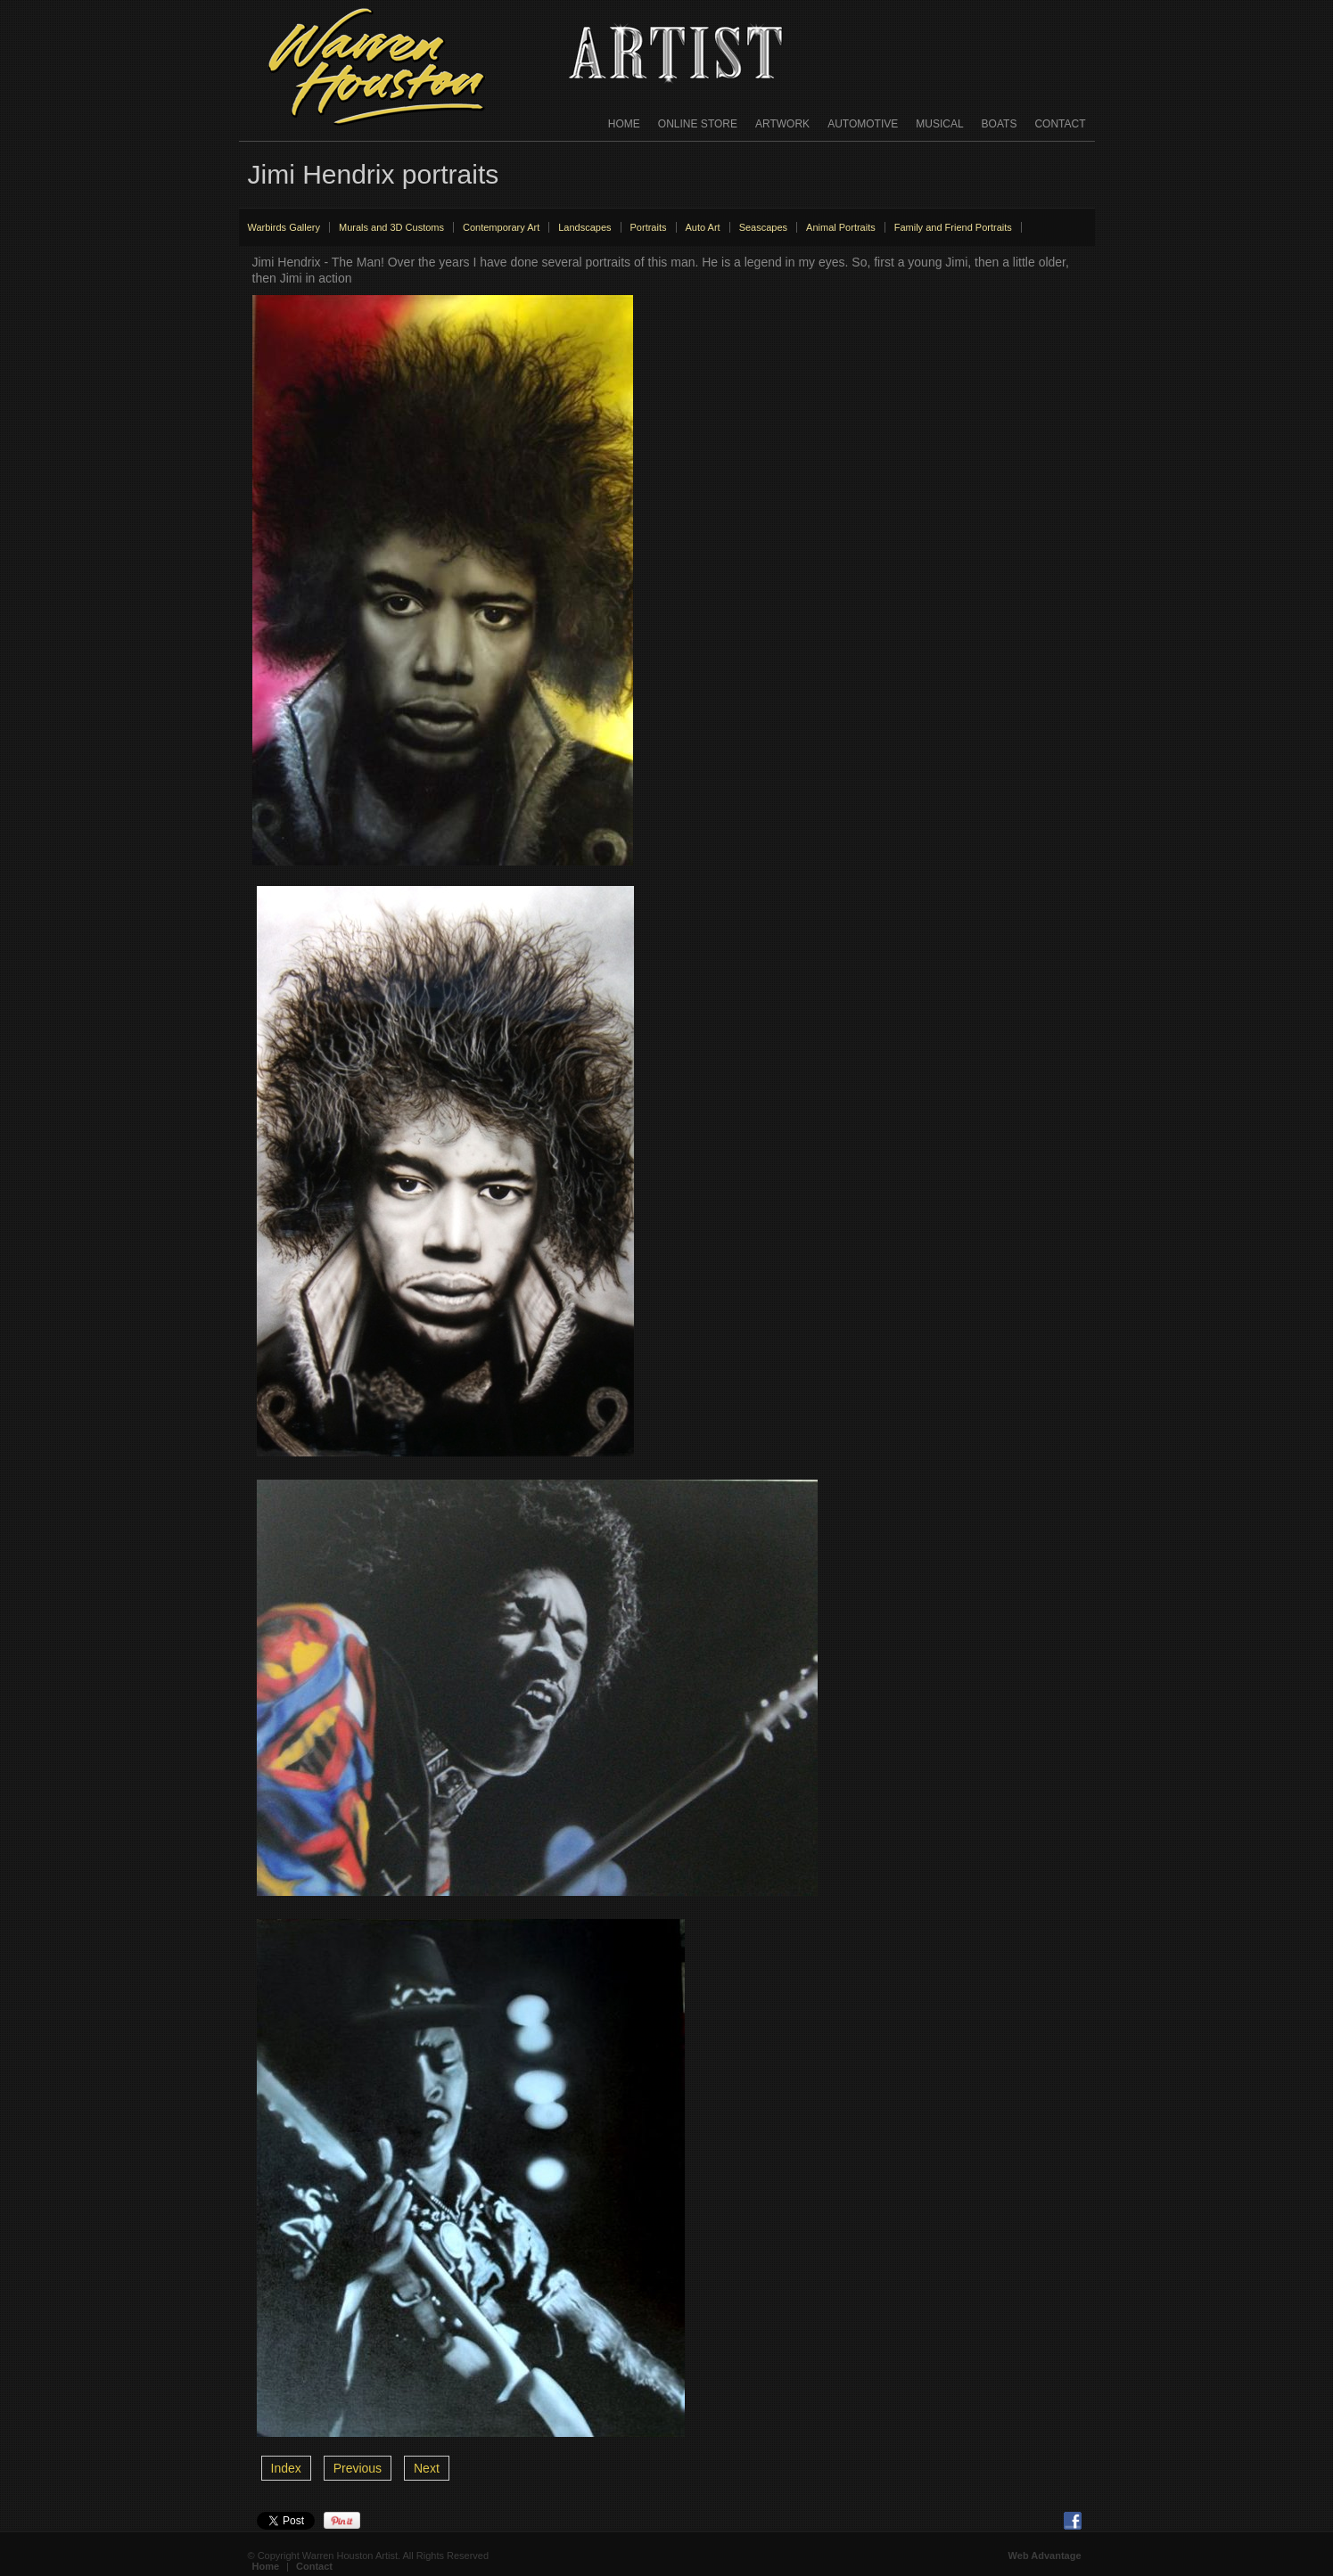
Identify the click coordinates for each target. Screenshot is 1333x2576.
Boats (999, 124)
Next (427, 2468)
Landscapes (584, 227)
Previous (357, 2468)
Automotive (862, 124)
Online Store (697, 124)
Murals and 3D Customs (391, 227)
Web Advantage (1045, 2555)
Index (286, 2468)
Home (624, 124)
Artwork (782, 124)
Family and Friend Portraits (953, 227)
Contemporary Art (501, 227)
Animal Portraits (841, 227)
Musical (939, 124)
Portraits (648, 227)
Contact (1059, 124)
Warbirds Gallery (284, 227)
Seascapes (763, 227)
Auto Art (703, 227)
